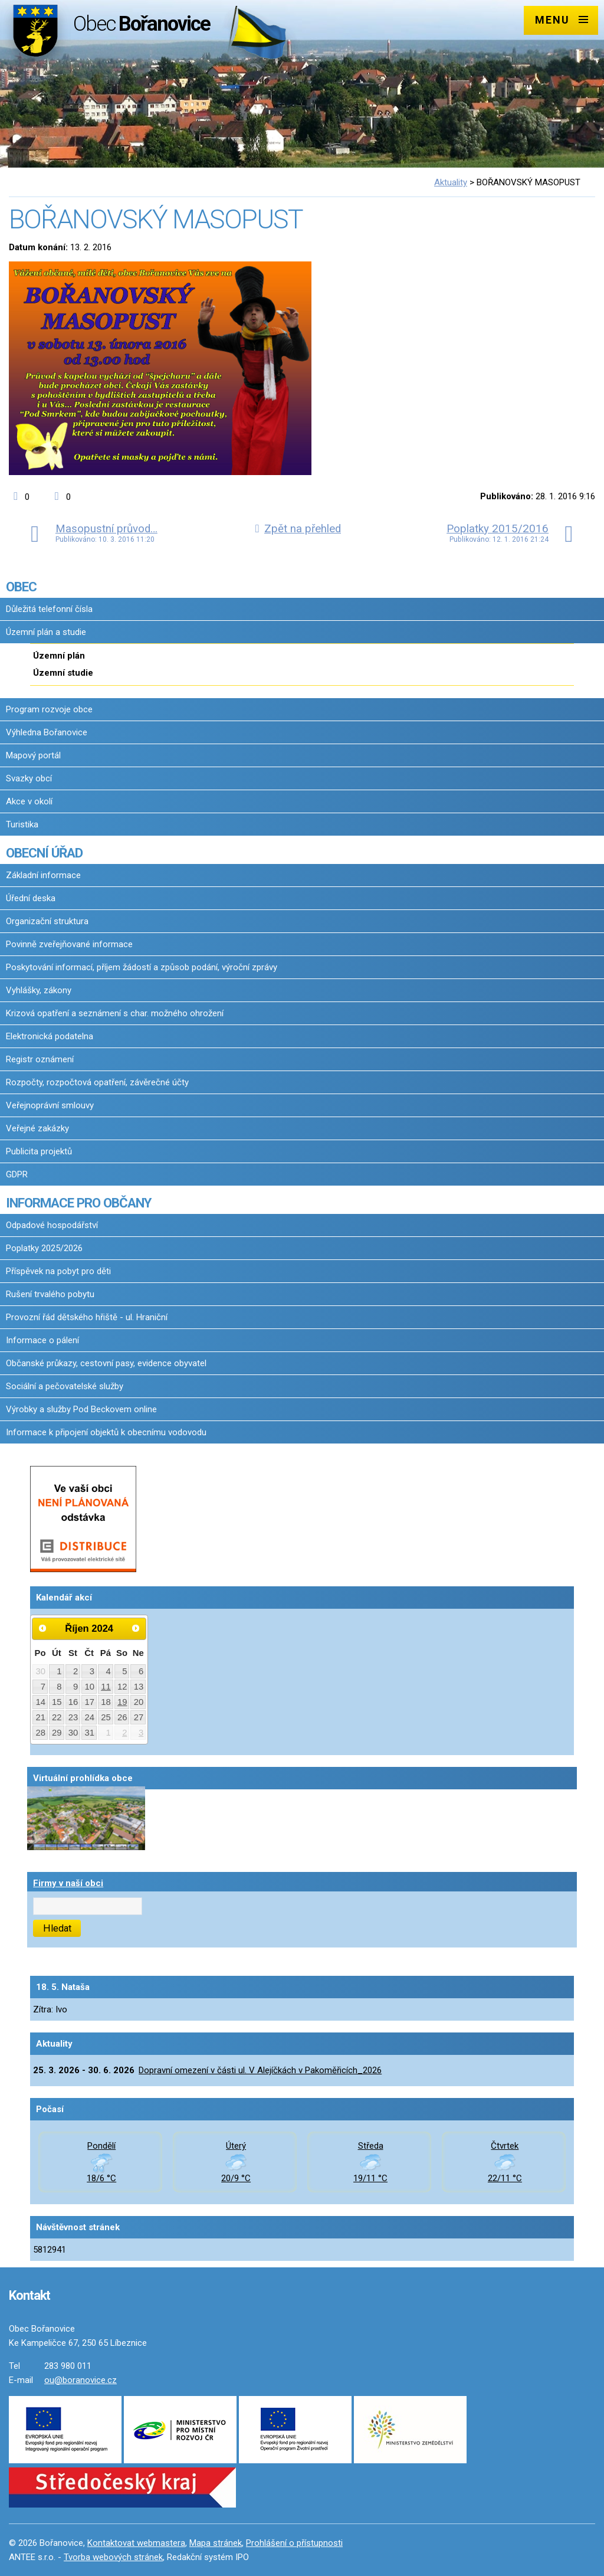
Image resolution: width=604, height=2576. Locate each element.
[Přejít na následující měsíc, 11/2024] (136, 1628)
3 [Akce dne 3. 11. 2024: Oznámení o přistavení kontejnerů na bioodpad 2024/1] (141, 1732)
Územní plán (59, 655)
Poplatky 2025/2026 (44, 1248)
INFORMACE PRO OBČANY (78, 1202)
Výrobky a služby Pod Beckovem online (81, 1409)
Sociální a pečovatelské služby (64, 1386)
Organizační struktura (47, 921)
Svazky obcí (29, 778)
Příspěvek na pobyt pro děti (58, 1271)
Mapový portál (33, 755)
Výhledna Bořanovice (46, 732)
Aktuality (450, 182)
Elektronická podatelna (49, 1036)
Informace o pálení (42, 1340)
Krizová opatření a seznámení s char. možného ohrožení (115, 1013)
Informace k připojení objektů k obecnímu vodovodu (106, 1432)
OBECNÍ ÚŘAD (44, 852)
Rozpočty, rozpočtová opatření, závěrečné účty (97, 1082)
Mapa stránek (215, 2543)
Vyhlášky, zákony (38, 990)
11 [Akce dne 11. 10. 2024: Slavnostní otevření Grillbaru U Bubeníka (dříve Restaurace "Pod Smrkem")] (106, 1686)
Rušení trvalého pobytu (50, 1294)
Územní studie (63, 672)
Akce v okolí (29, 801)
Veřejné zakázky (37, 1128)
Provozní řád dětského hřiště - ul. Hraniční (87, 1317)
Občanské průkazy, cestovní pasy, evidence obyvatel (106, 1363)
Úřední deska (30, 898)
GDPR (17, 1174)
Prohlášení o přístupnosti (294, 2543)
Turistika (22, 824)
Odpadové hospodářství (52, 1225)
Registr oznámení (40, 1059)
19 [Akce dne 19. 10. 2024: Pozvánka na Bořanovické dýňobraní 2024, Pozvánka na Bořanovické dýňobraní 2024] (122, 1702)
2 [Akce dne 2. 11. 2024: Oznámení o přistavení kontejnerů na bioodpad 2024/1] (124, 1732)
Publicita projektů (39, 1151)
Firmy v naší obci (68, 1883)
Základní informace (43, 875)
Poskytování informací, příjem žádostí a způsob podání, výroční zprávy (141, 967)
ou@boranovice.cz (80, 2380)
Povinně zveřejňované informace (69, 944)
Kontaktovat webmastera (136, 2543)
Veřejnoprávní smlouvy (50, 1105)
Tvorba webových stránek (113, 2557)
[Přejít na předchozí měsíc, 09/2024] (42, 1628)
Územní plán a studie (46, 632)
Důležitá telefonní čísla (49, 609)
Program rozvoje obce (49, 709)
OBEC (21, 586)
